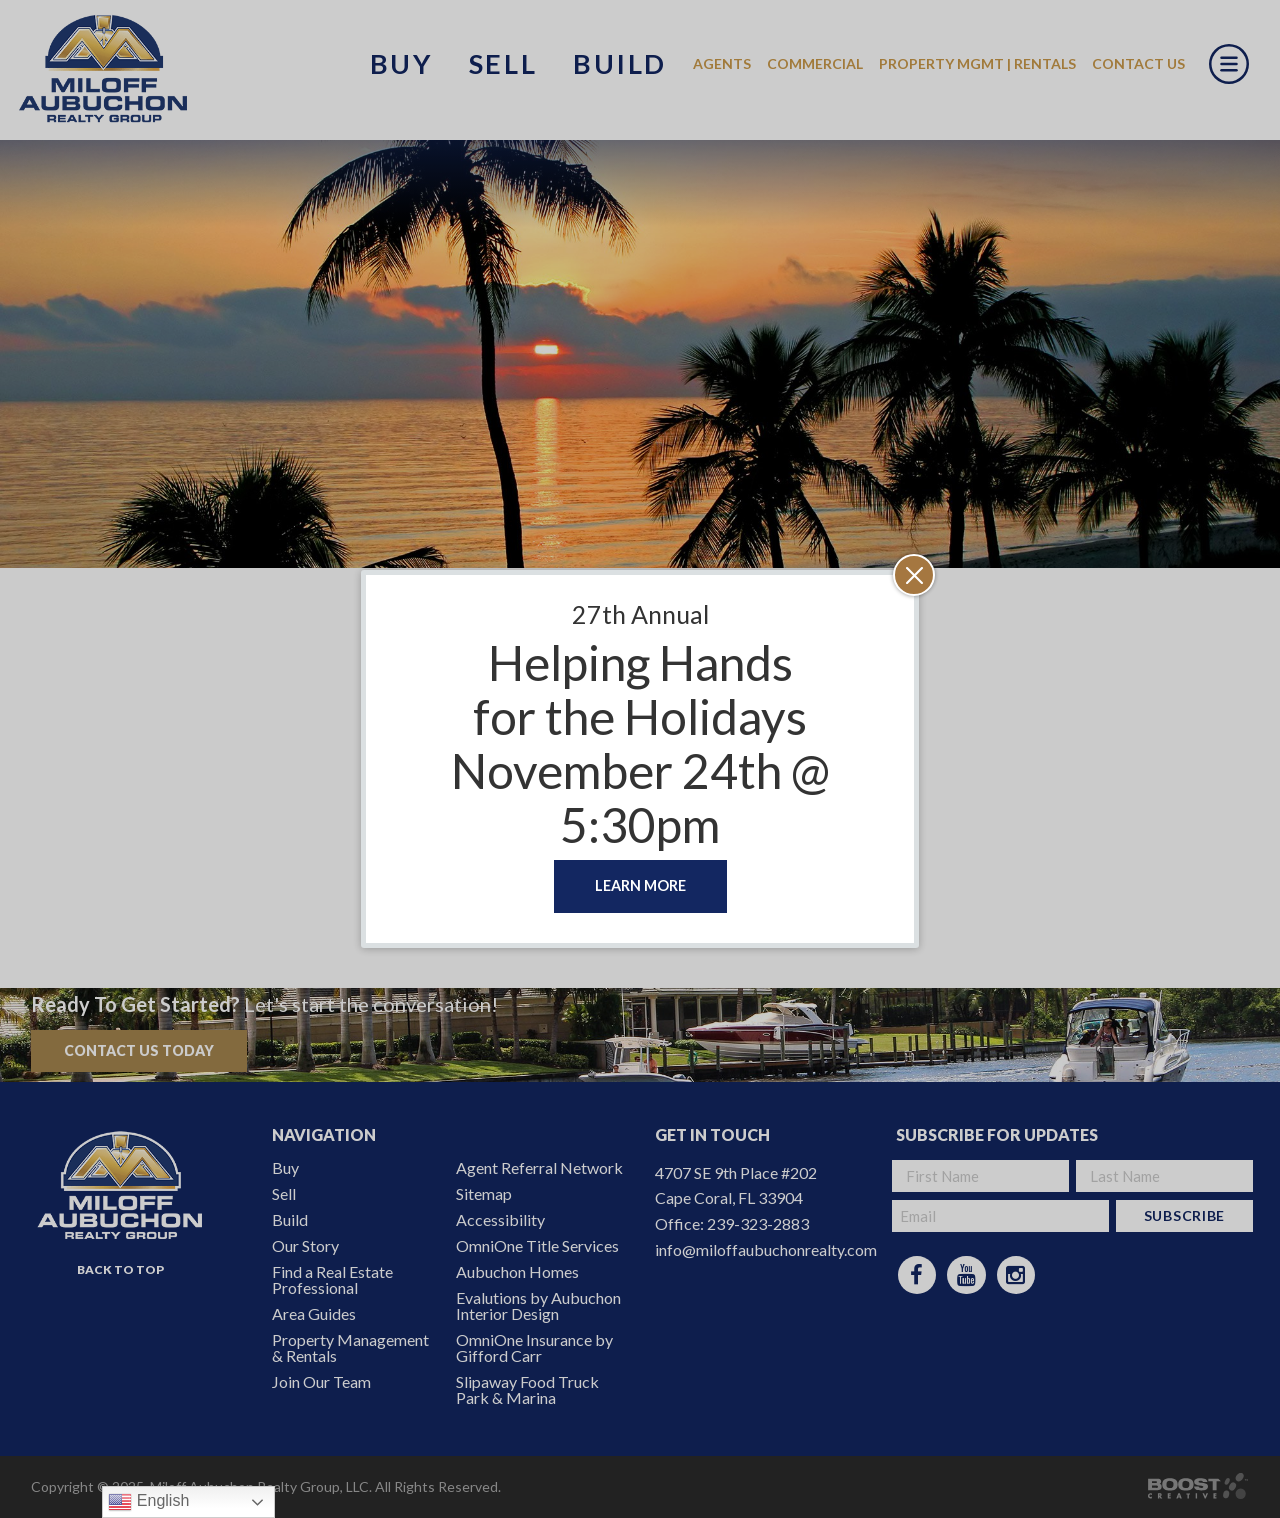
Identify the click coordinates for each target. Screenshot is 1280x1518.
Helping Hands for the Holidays (640, 689)
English (148, 1502)
